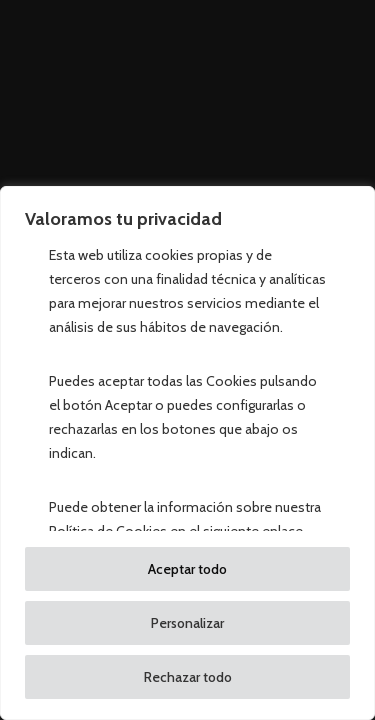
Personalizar (187, 623)
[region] (187, 453)
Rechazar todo (188, 677)
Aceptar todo (187, 569)
